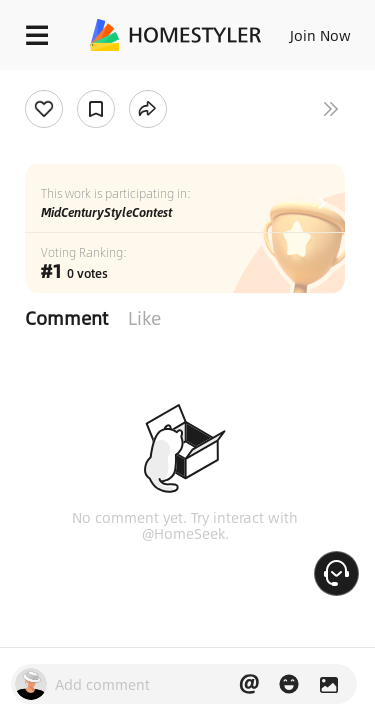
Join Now (320, 35)
